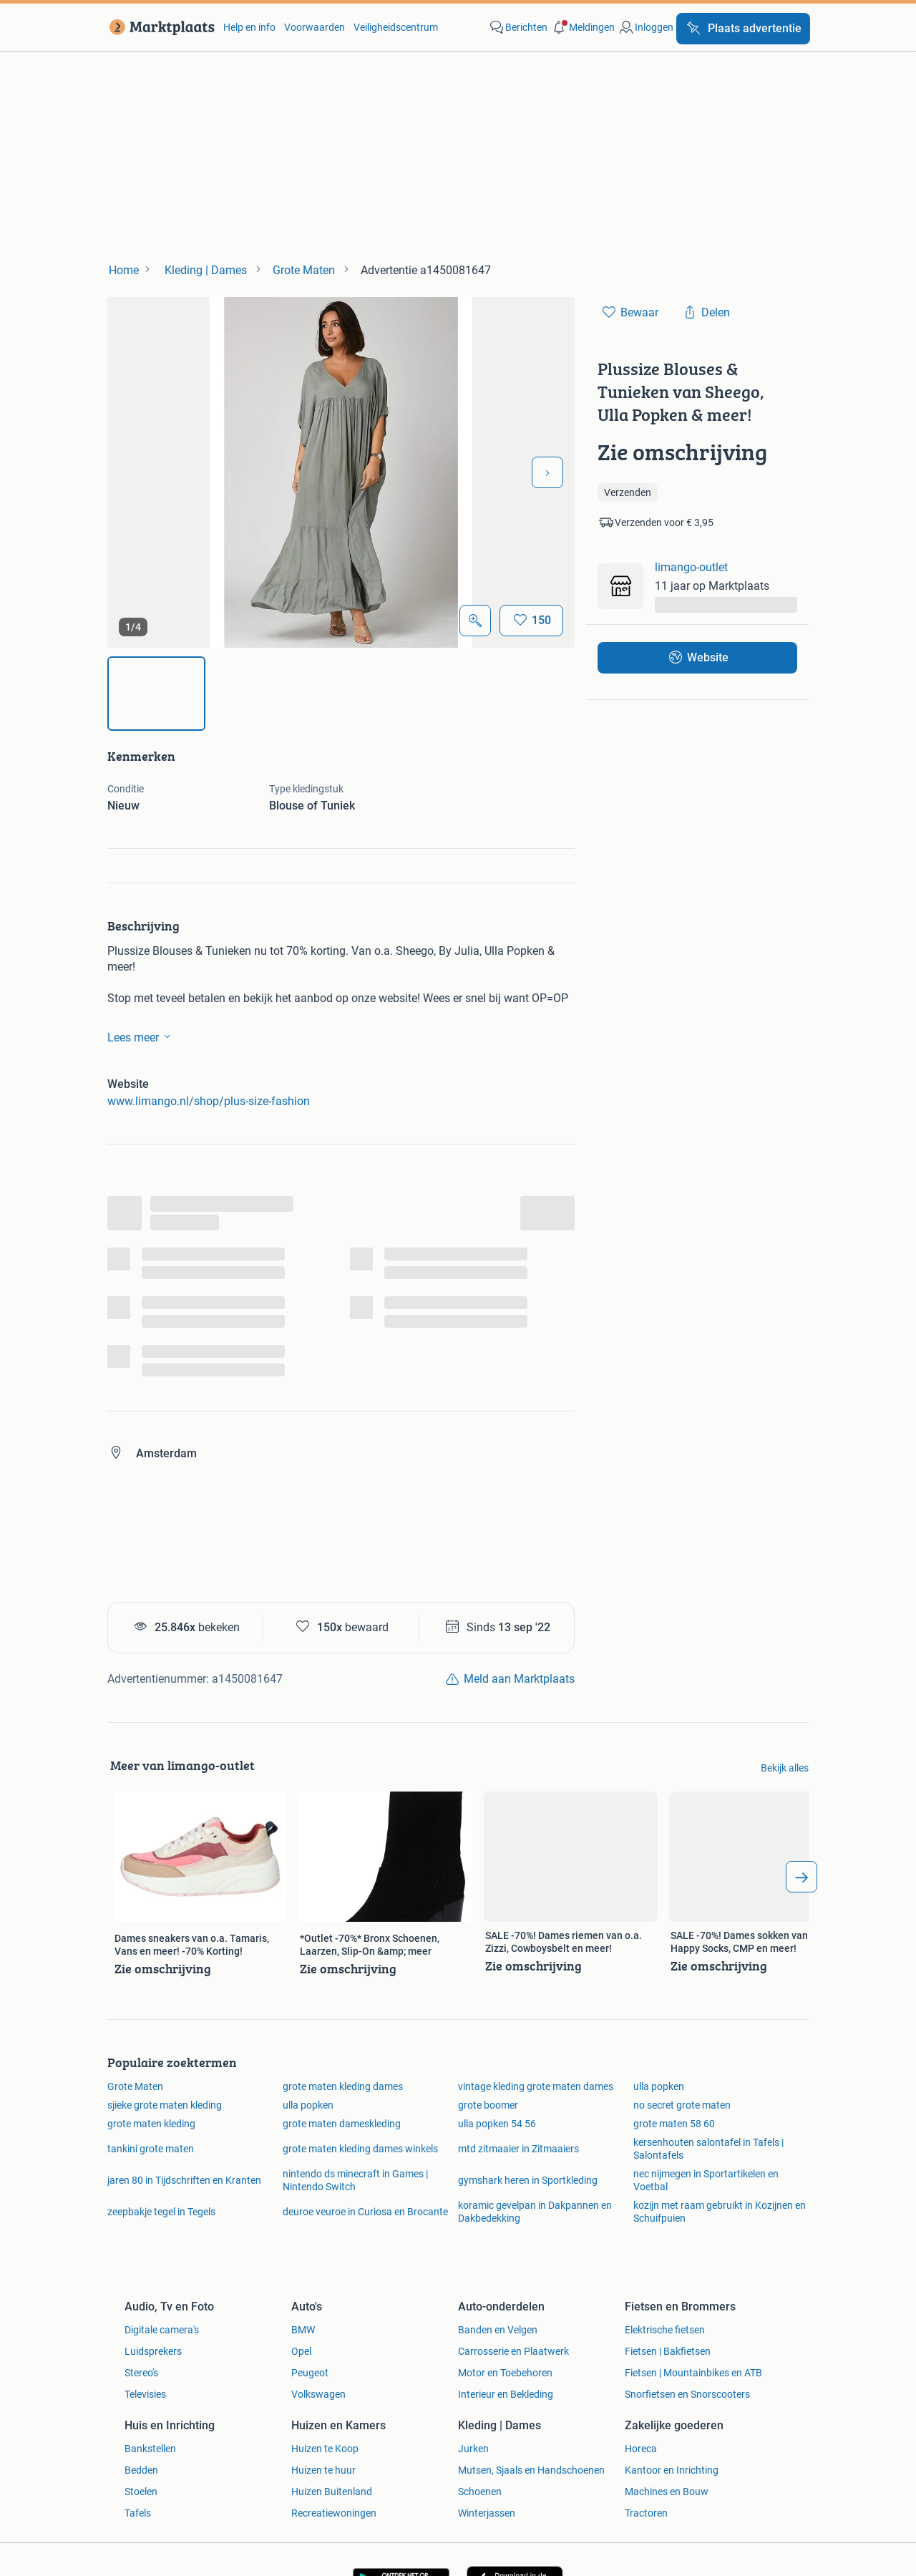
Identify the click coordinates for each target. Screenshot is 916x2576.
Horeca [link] (641, 2448)
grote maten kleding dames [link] (343, 2086)
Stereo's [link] (141, 2372)
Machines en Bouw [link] (666, 2491)
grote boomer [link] (488, 2105)
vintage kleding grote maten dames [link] (535, 2086)
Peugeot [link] (309, 2372)
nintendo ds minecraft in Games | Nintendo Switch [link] (355, 2180)
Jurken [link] (473, 2448)
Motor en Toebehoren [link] (505, 2372)
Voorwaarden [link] (314, 27)
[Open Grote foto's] (475, 620)
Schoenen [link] (480, 2491)
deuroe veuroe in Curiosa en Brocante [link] (365, 2211)
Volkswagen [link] (318, 2394)
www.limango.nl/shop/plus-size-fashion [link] (208, 1101)
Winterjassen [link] (486, 2513)
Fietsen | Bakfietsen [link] (668, 2351)
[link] (159, 27)
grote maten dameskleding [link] (342, 2123)
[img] (156, 693)
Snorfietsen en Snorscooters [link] (687, 2394)
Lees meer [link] (141, 1036)
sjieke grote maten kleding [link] (164, 2105)
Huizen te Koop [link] (325, 2448)
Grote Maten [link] (135, 2086)
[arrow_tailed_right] (801, 1876)
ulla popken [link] (658, 2086)
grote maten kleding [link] (151, 2123)
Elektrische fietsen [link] (665, 2330)
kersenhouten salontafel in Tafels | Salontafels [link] (708, 2149)
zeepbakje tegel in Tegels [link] (161, 2211)
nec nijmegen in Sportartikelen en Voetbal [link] (706, 2180)
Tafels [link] (138, 2513)
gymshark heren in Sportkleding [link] (528, 2180)
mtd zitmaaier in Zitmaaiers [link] (518, 2148)
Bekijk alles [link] (785, 1768)
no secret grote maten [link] (682, 2105)
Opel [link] (301, 2351)
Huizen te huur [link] (323, 2470)
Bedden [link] (141, 2470)
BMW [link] (303, 2330)
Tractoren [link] (646, 2513)
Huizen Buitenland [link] (331, 2491)
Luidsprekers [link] (153, 2351)
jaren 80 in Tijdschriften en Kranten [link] (184, 2180)
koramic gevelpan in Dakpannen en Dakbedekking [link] (535, 2212)
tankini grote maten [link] (150, 2148)
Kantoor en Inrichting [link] (671, 2470)
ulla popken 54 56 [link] (497, 2123)
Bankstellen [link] (150, 2448)
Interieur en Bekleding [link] (505, 2394)
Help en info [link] (249, 27)
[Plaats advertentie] (743, 28)
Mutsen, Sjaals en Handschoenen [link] (531, 2470)
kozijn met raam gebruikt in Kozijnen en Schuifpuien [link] (719, 2212)
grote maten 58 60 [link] (674, 2123)
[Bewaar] (531, 620)
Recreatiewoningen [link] (333, 2513)
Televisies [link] (145, 2394)
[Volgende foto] (547, 472)
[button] (582, 27)
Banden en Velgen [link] (497, 2330)
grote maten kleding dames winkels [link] (360, 2148)
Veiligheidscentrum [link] (396, 27)
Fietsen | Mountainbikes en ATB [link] (693, 2372)
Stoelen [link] (141, 2491)
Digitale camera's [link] (162, 2330)
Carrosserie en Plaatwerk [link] (513, 2351)
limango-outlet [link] (691, 567)
